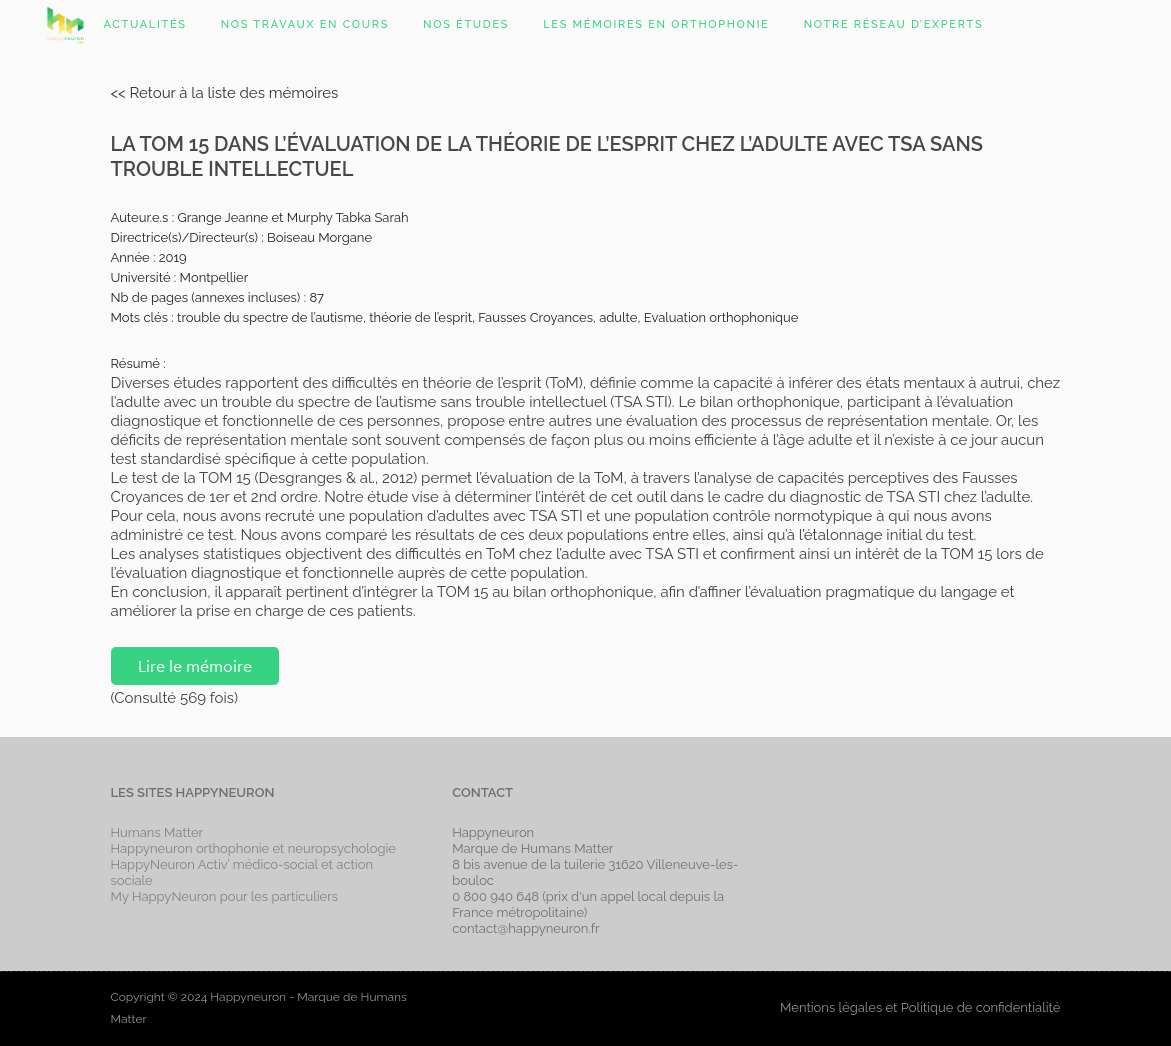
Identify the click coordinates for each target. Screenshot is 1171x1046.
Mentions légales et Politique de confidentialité (920, 1007)
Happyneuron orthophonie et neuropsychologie (254, 848)
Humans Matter (157, 832)
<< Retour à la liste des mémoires (225, 93)
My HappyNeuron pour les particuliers (225, 896)
